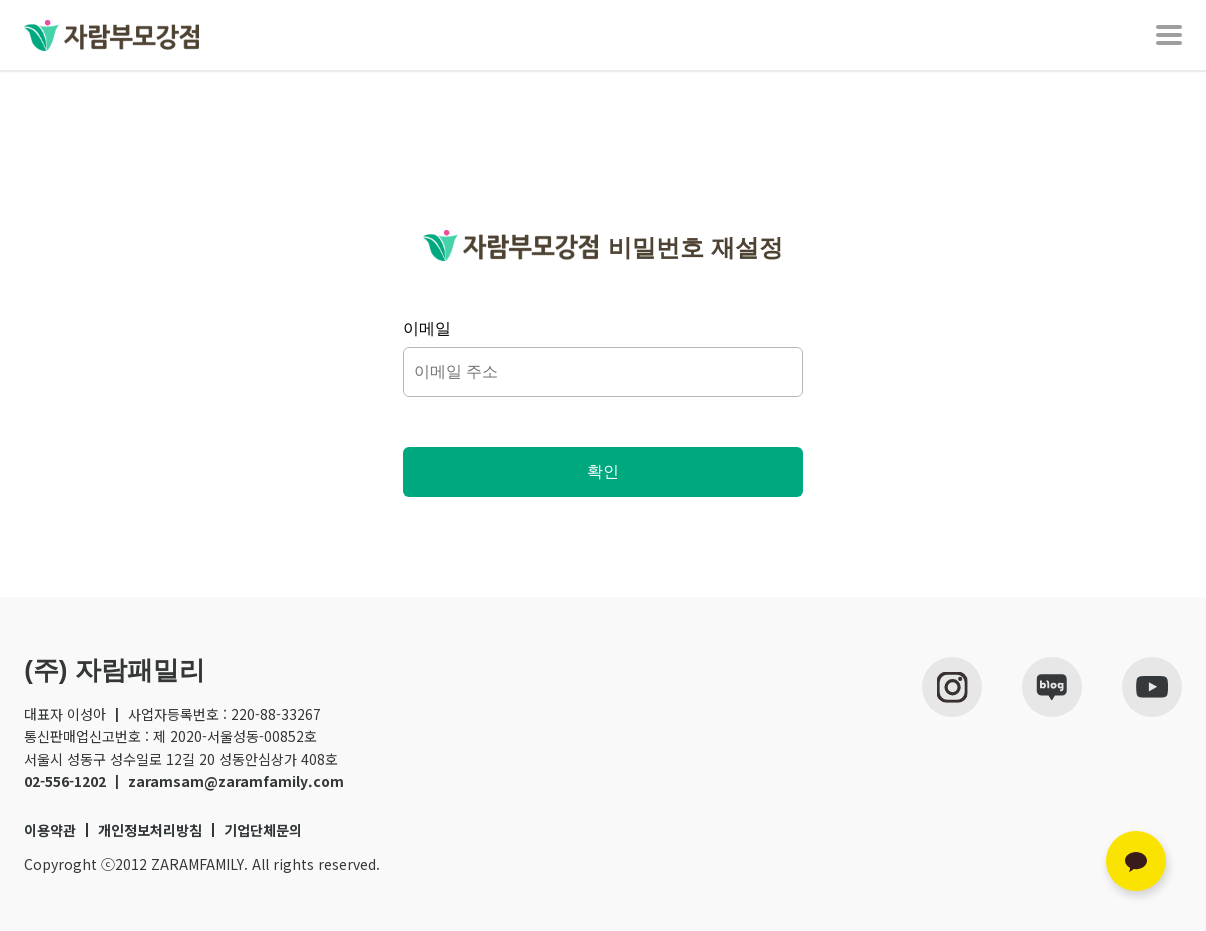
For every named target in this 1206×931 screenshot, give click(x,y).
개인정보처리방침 (150, 830)
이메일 (427, 329)
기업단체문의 (263, 830)
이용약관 (50, 830)
